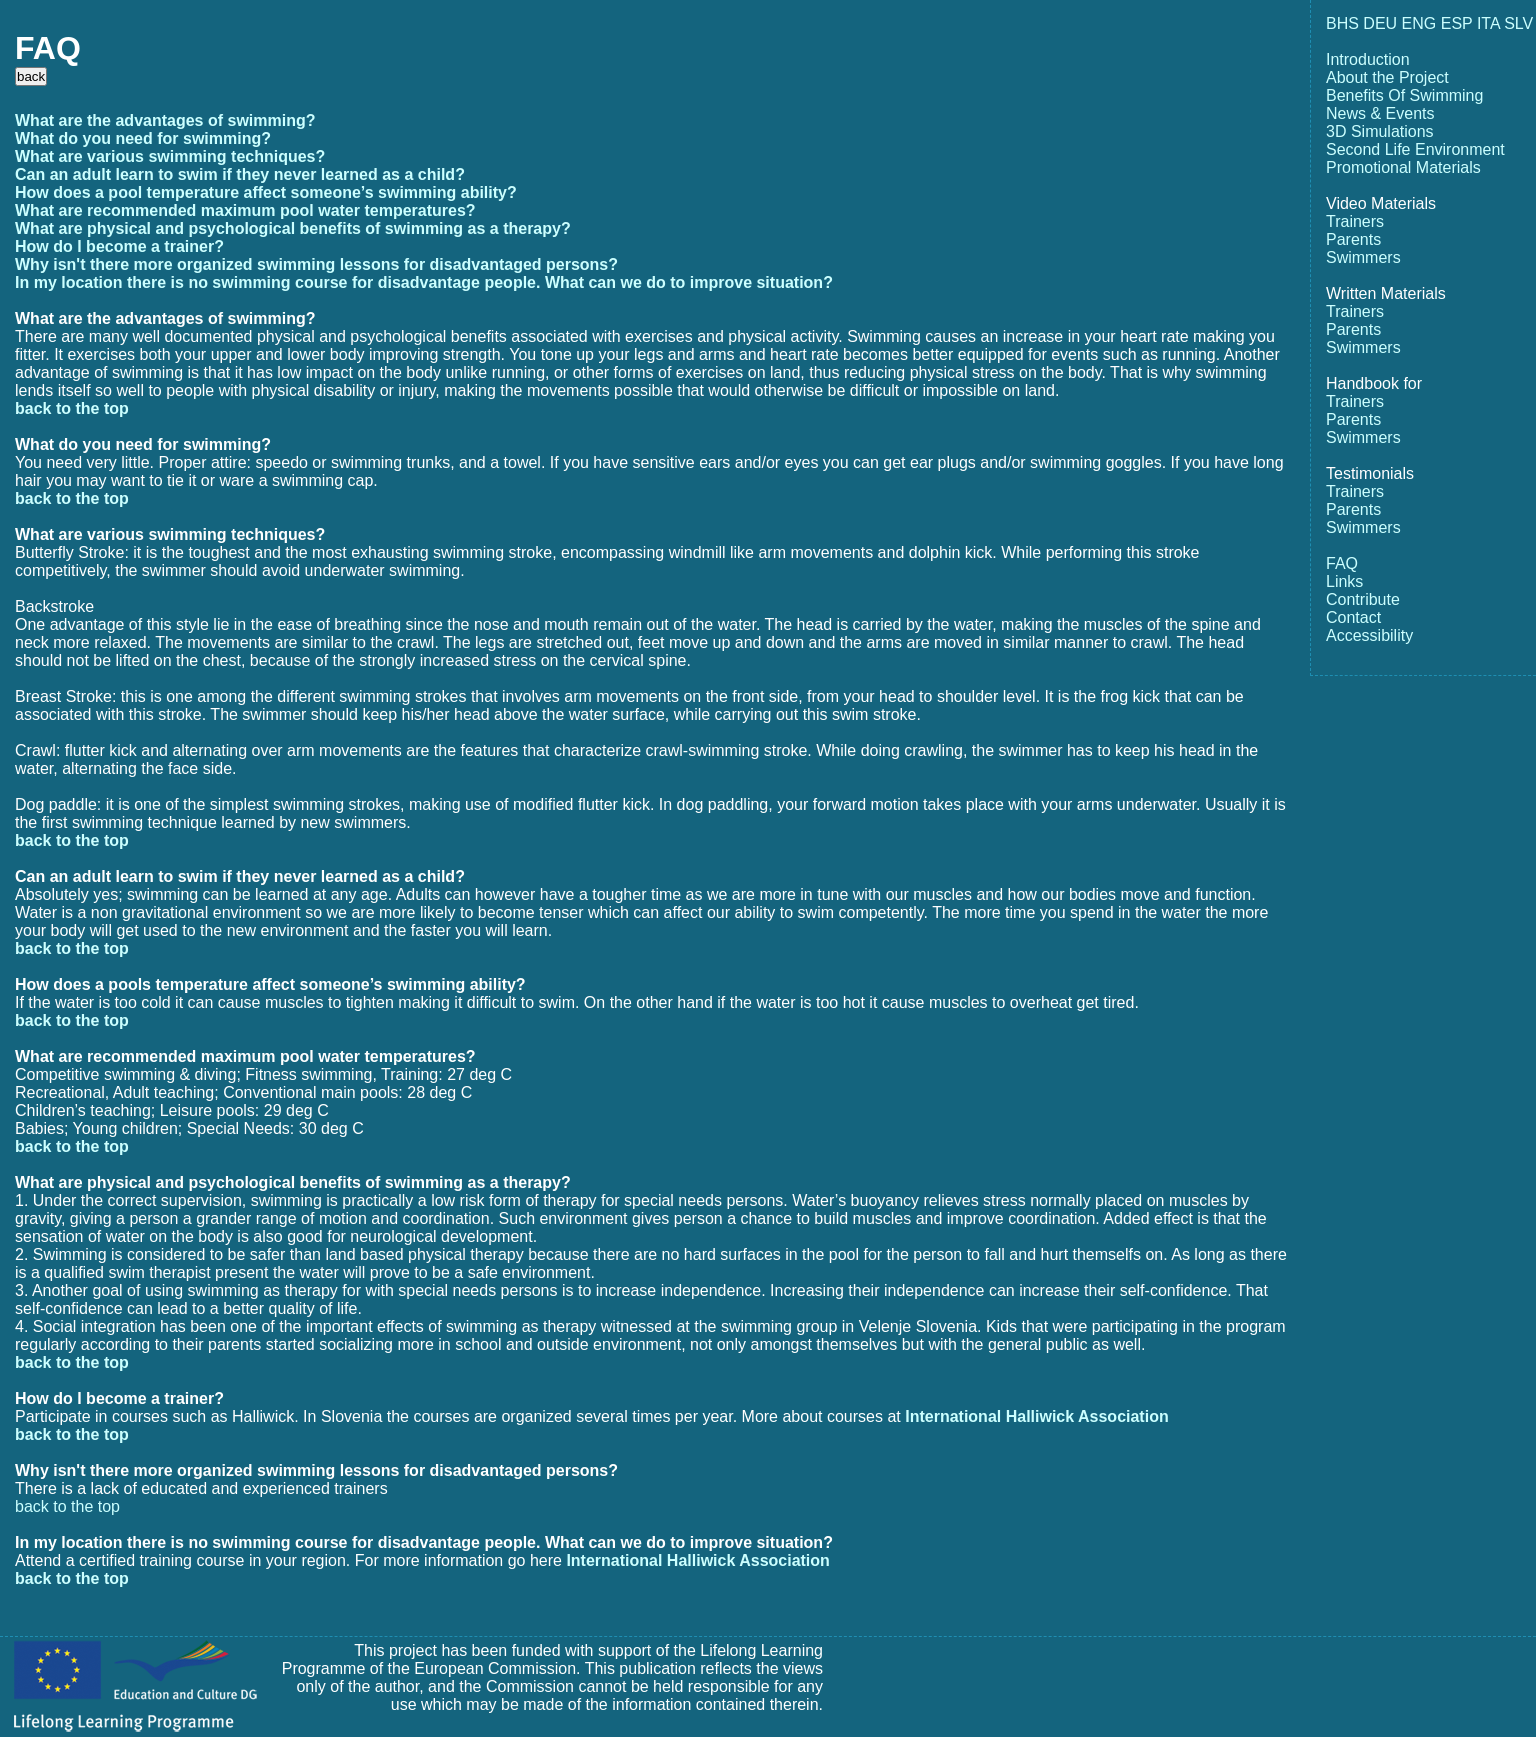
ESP (1457, 23)
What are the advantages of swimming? (165, 120)
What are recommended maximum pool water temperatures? (245, 210)
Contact (1353, 617)
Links (1344, 581)
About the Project (1387, 77)
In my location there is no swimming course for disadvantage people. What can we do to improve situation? (424, 282)
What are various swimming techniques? (170, 156)
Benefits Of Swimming (1404, 95)
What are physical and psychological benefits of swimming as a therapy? (293, 228)
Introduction (1368, 59)
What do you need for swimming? (143, 138)
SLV (1518, 23)
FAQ (1342, 563)
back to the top (72, 408)
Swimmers (1363, 257)
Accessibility (1369, 635)
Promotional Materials (1403, 167)
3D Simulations (1380, 131)
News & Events (1380, 113)
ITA (1488, 23)
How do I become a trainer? (119, 246)
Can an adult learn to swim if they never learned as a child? (240, 174)
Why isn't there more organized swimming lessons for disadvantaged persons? (316, 264)
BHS (1342, 23)
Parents (1353, 239)
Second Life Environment (1415, 149)
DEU (1380, 23)
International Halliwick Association (1036, 1416)
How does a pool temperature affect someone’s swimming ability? (266, 192)
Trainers (1355, 221)
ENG (1419, 23)
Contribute (1363, 599)
